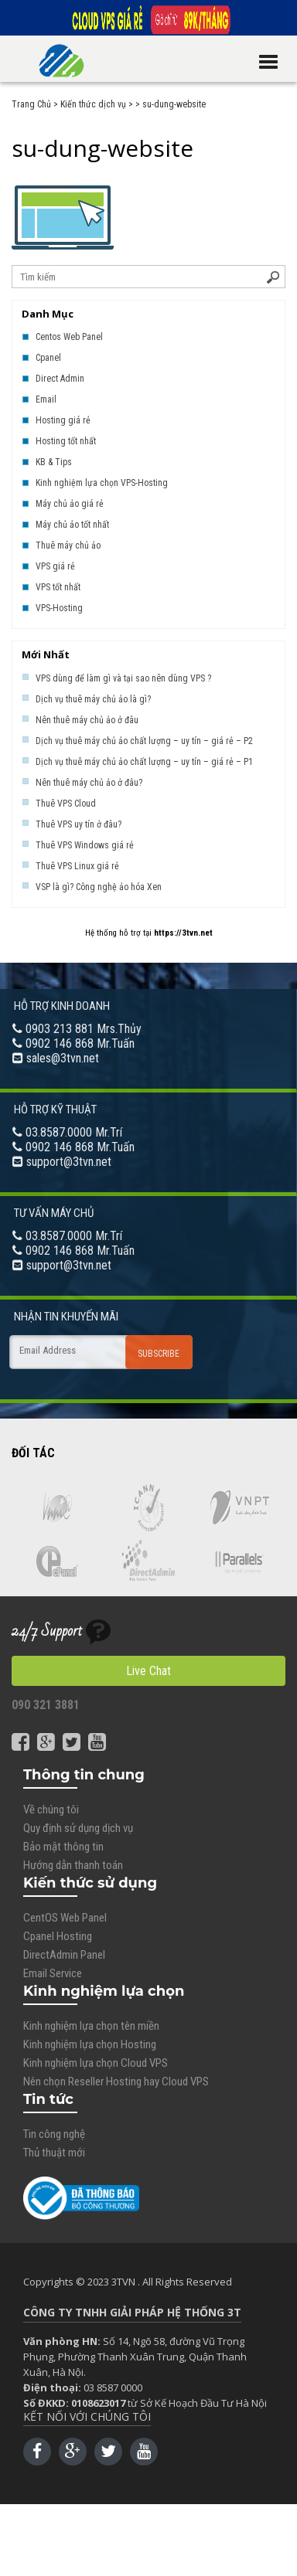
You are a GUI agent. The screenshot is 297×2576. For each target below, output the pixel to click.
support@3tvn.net (68, 1161)
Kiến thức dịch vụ (93, 104)
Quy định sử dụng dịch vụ (78, 1828)
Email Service (52, 1973)
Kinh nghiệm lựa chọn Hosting (89, 2044)
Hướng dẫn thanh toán (73, 1865)
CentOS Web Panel (65, 1918)
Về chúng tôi (51, 1809)
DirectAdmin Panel (64, 1955)
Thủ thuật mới (54, 2153)
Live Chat (148, 1671)
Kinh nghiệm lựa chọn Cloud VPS (95, 2063)
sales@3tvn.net (62, 1058)
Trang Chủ (31, 104)
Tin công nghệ (54, 2134)
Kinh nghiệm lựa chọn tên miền (91, 2026)
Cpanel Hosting (57, 1936)
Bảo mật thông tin (63, 1847)
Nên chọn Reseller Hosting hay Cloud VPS (116, 2081)
